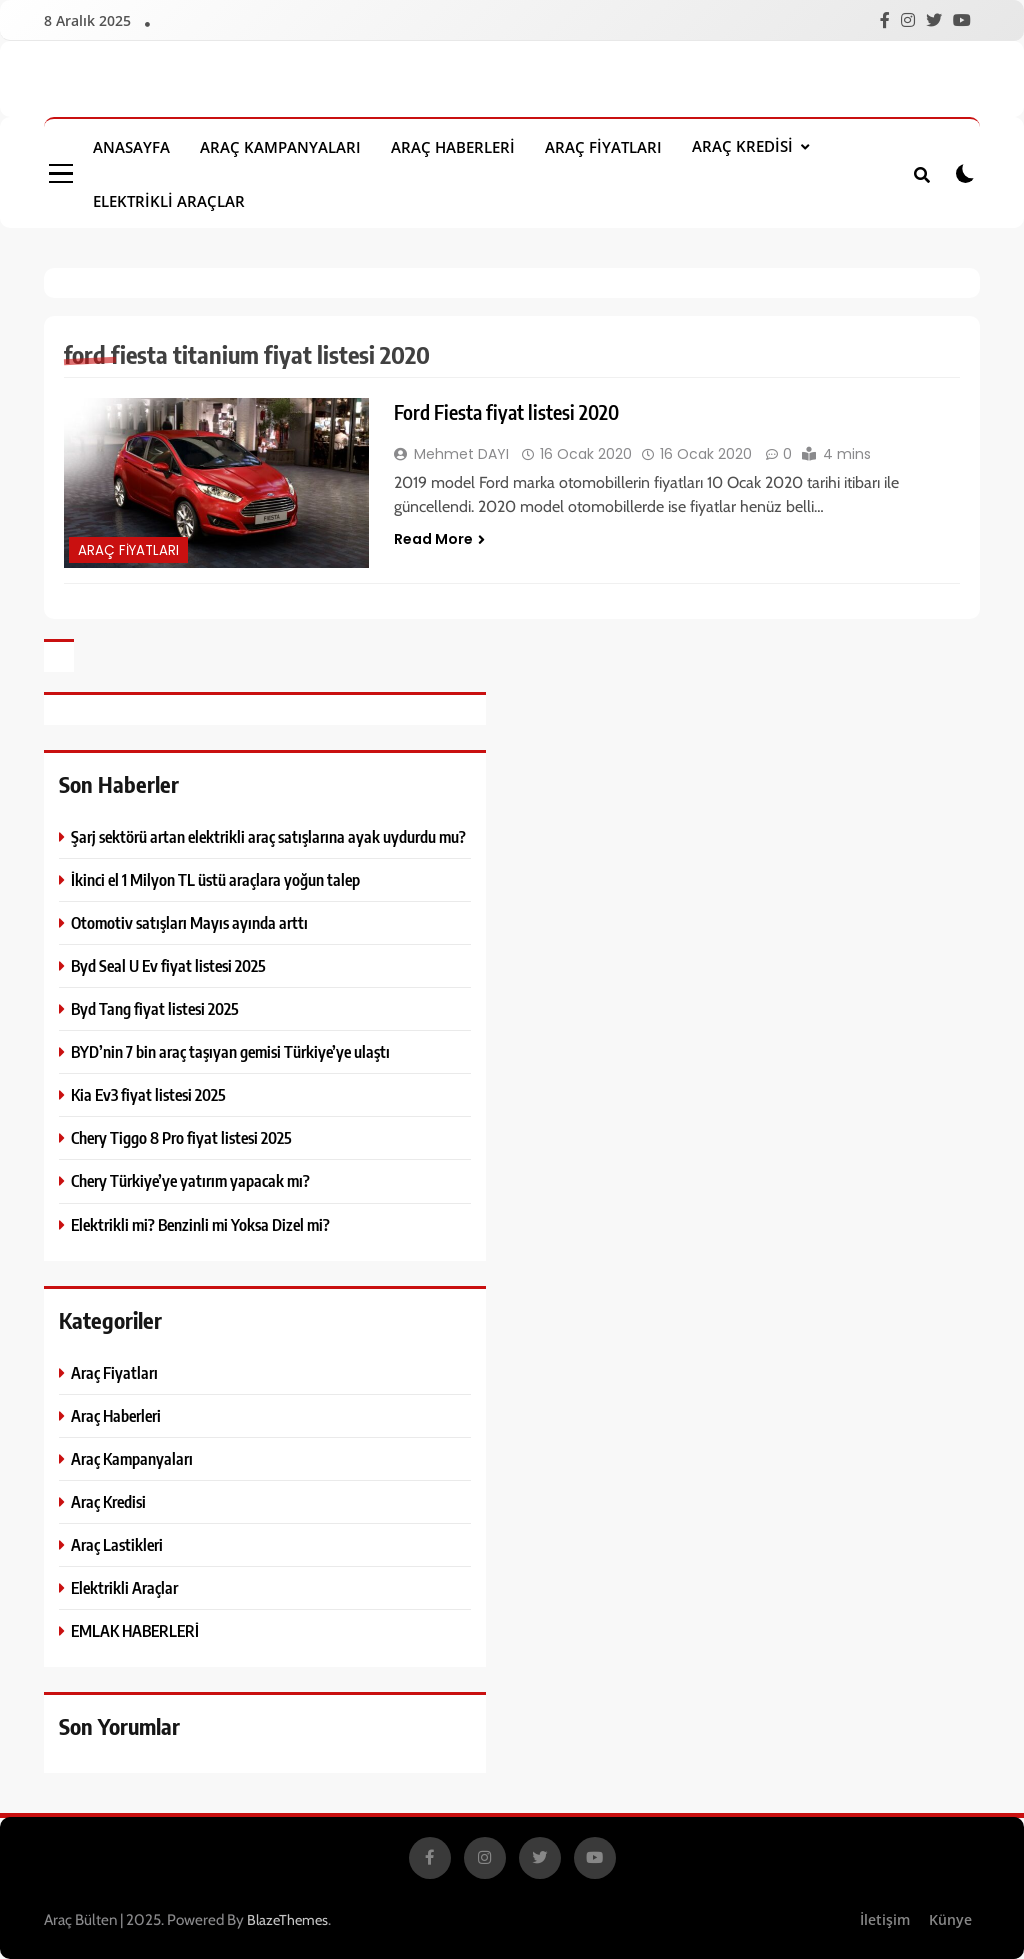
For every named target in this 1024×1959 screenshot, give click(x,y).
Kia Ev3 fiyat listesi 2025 (148, 1094)
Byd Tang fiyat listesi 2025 (155, 1008)
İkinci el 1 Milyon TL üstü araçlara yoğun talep (215, 879)
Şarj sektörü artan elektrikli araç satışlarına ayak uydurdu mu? (268, 836)
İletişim (885, 1919)
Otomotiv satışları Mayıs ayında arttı (189, 922)
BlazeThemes (287, 1920)
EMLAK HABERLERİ (135, 1630)
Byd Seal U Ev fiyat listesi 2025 (168, 965)
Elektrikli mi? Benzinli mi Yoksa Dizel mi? (200, 1224)
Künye (950, 1919)
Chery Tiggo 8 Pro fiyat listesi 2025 (181, 1137)
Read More (439, 539)
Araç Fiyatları (603, 147)
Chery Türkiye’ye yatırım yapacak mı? (190, 1180)
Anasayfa (131, 147)
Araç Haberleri (453, 147)
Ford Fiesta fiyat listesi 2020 (506, 412)
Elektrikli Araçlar (169, 201)
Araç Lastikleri (117, 1544)
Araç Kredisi (742, 146)
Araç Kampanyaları (280, 147)
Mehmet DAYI (461, 454)
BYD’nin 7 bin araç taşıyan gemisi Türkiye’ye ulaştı (230, 1051)
